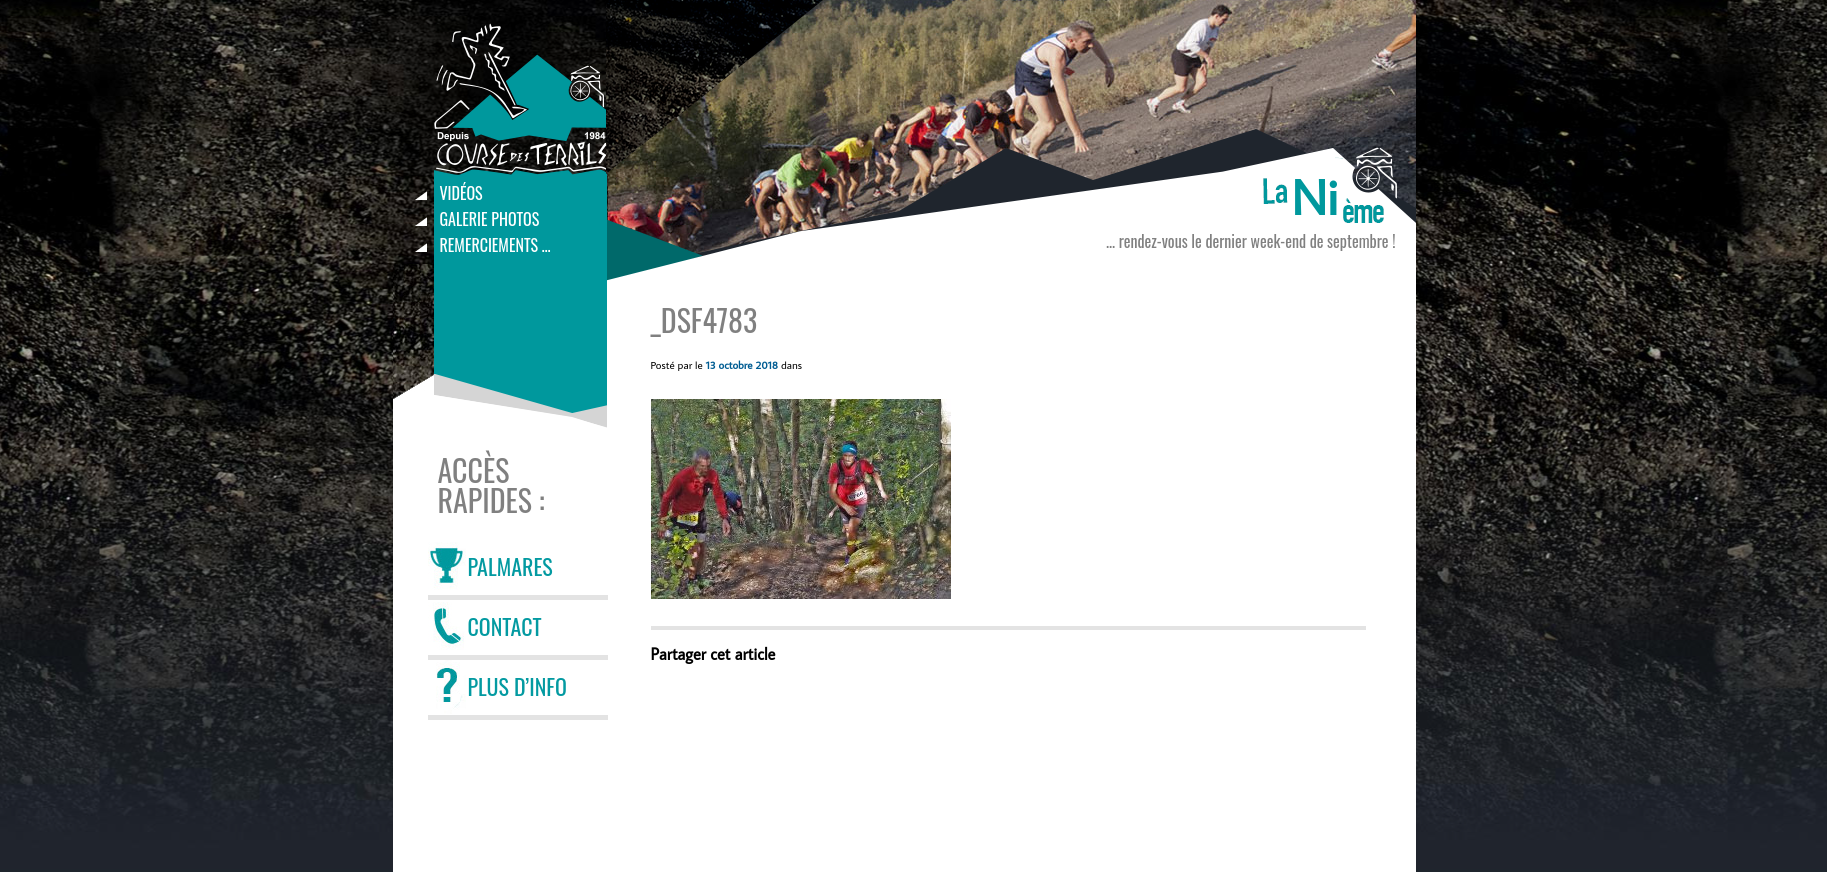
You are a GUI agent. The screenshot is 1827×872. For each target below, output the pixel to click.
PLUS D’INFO (517, 686)
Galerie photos (490, 219)
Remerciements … (495, 245)
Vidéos (461, 193)
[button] (801, 499)
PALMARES (510, 566)
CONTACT (505, 626)
